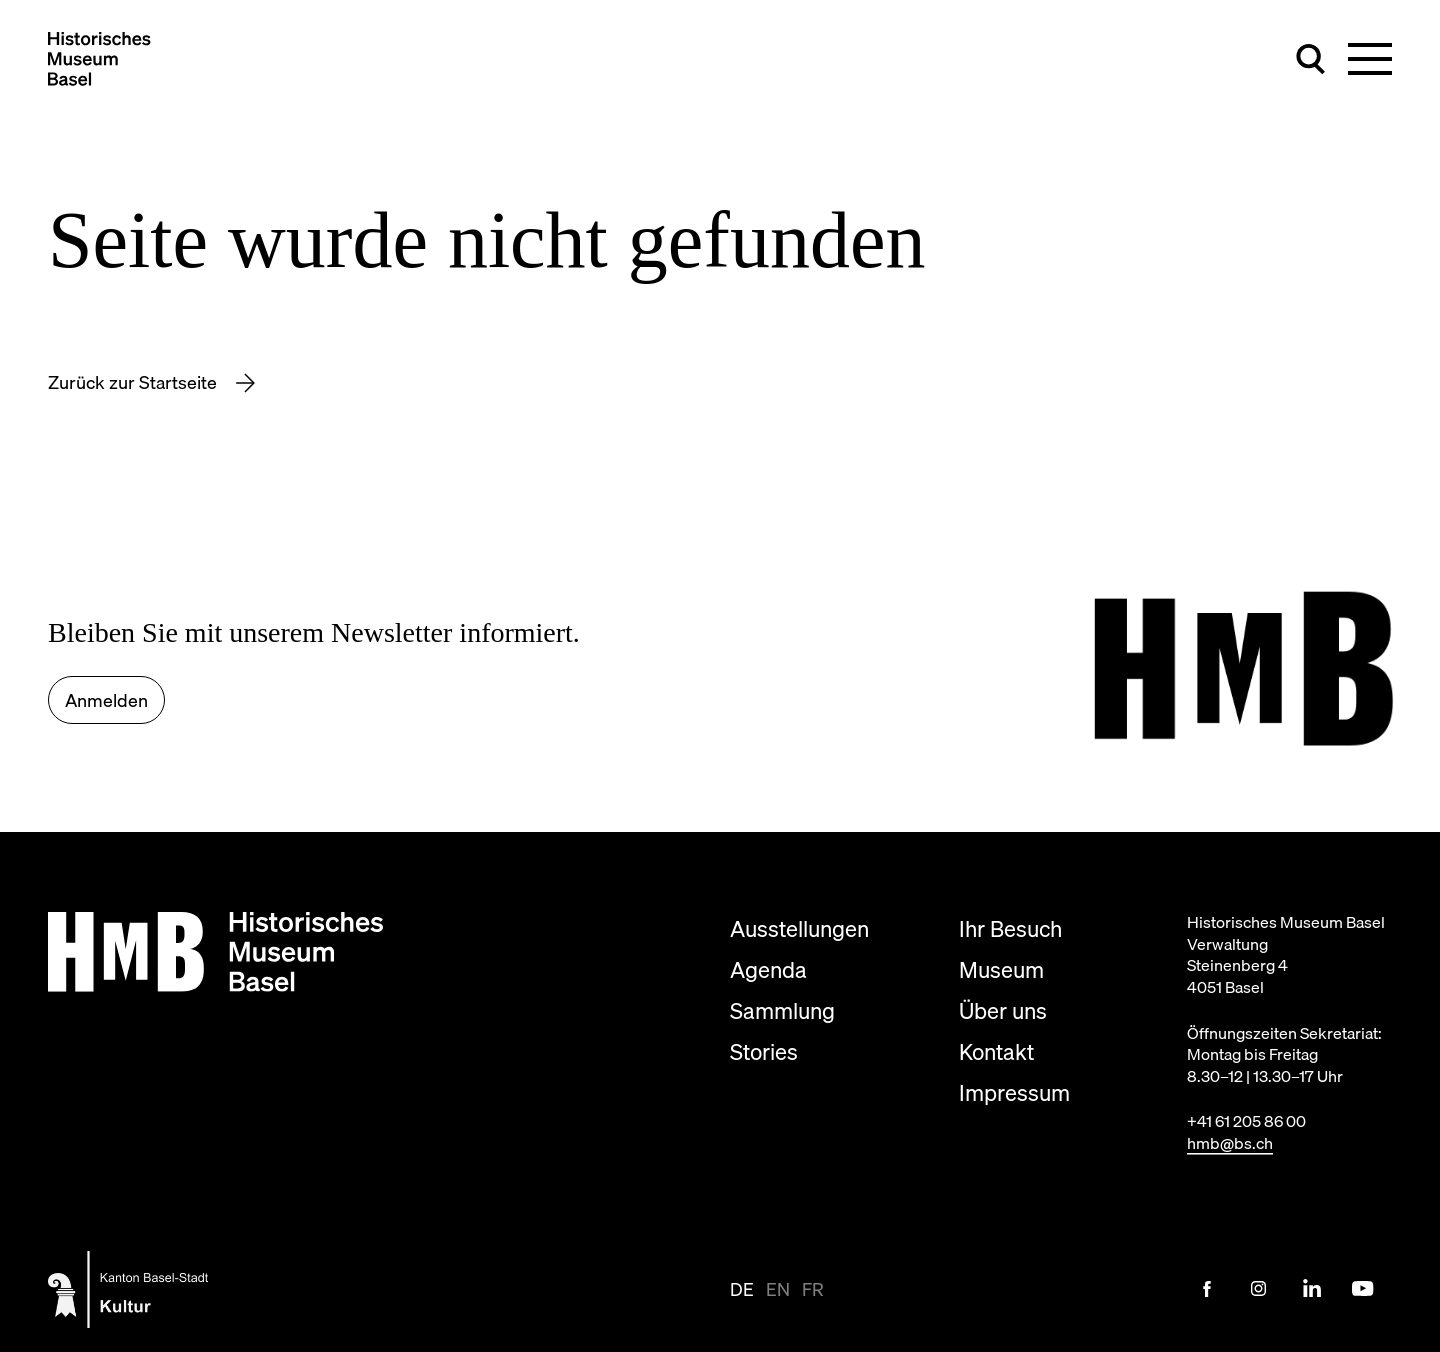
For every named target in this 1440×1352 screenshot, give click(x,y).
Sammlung (782, 1010)
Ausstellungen (799, 928)
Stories (764, 1051)
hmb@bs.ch (1230, 1143)
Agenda (768, 969)
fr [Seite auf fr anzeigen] (813, 1289)
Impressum (1014, 1092)
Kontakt (996, 1051)
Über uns (1003, 1010)
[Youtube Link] (1363, 1289)
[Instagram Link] (1259, 1289)
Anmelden (106, 700)
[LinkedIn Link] (1311, 1289)
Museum (1001, 969)
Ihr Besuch (1010, 928)
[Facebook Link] (1207, 1289)
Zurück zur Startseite (134, 382)
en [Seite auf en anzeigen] (778, 1289)
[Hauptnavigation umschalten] (1370, 59)
